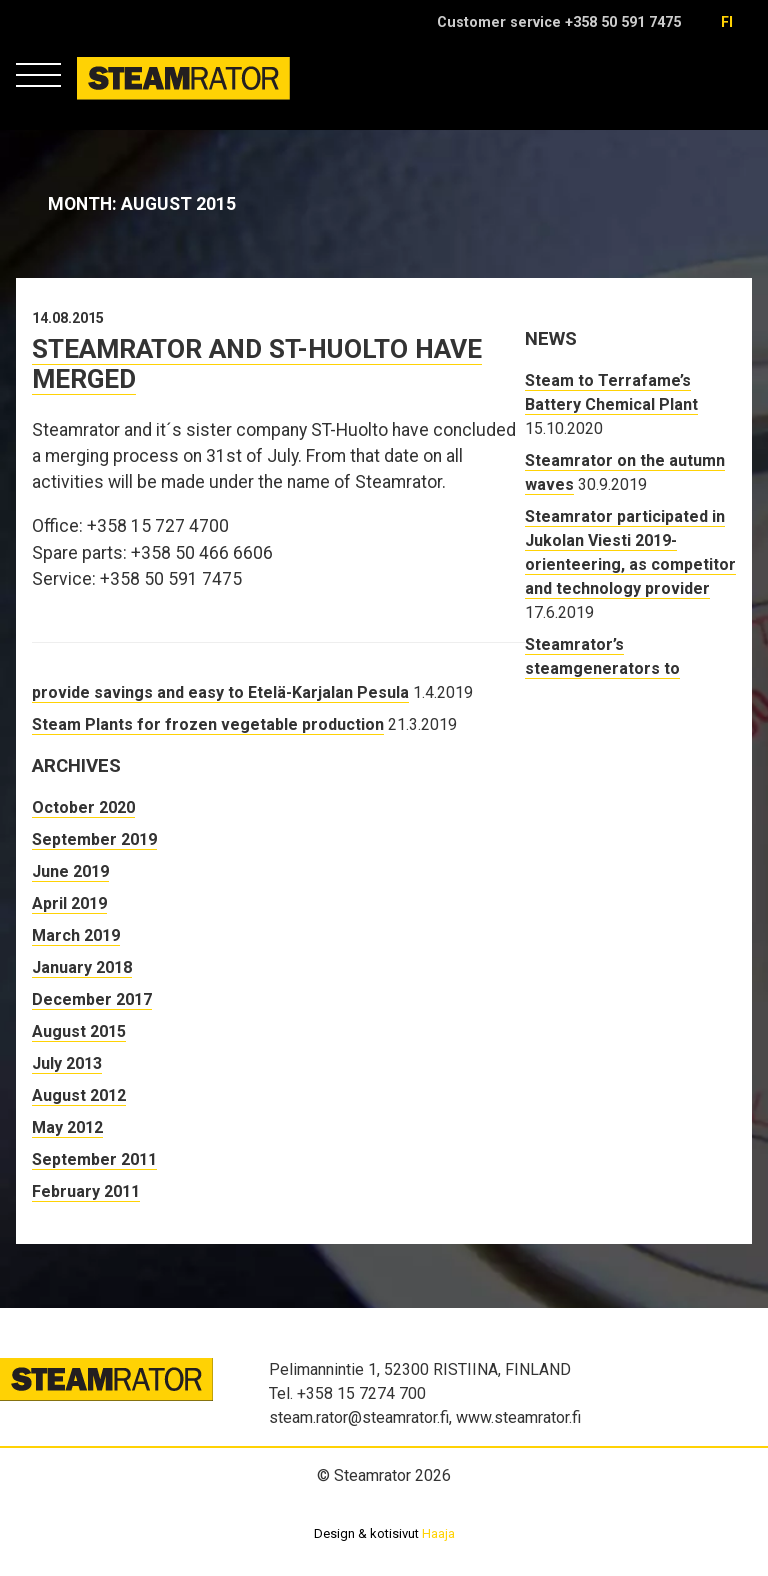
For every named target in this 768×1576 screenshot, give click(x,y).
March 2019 (76, 935)
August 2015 (79, 1031)
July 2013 (67, 1063)
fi (727, 22)
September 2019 (94, 839)
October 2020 (83, 807)
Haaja (438, 1533)
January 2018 (82, 967)
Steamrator (115, 99)
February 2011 (86, 1191)
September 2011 (94, 1159)
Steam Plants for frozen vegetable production (208, 724)
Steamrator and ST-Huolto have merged (257, 364)
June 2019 (70, 871)
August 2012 (79, 1095)
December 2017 (92, 999)
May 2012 (67, 1127)
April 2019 (69, 903)
